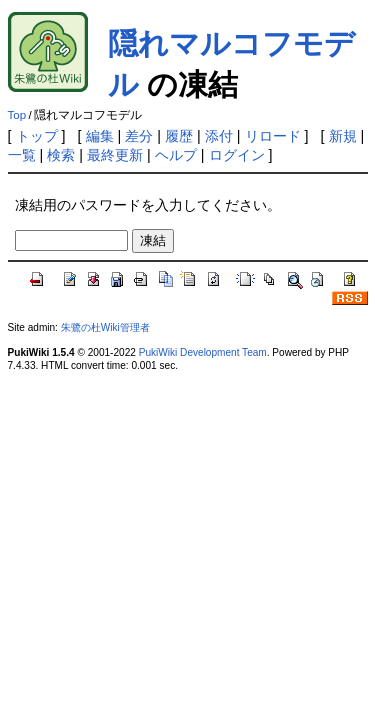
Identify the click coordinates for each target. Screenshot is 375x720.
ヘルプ (176, 155)
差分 (139, 136)
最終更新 (115, 155)
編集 (100, 136)
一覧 (22, 155)
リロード (273, 136)
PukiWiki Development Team (203, 352)
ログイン (237, 155)
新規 (343, 136)
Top (17, 115)
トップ (37, 136)
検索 (61, 155)
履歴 (179, 136)
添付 (219, 136)
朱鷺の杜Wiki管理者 (105, 327)
